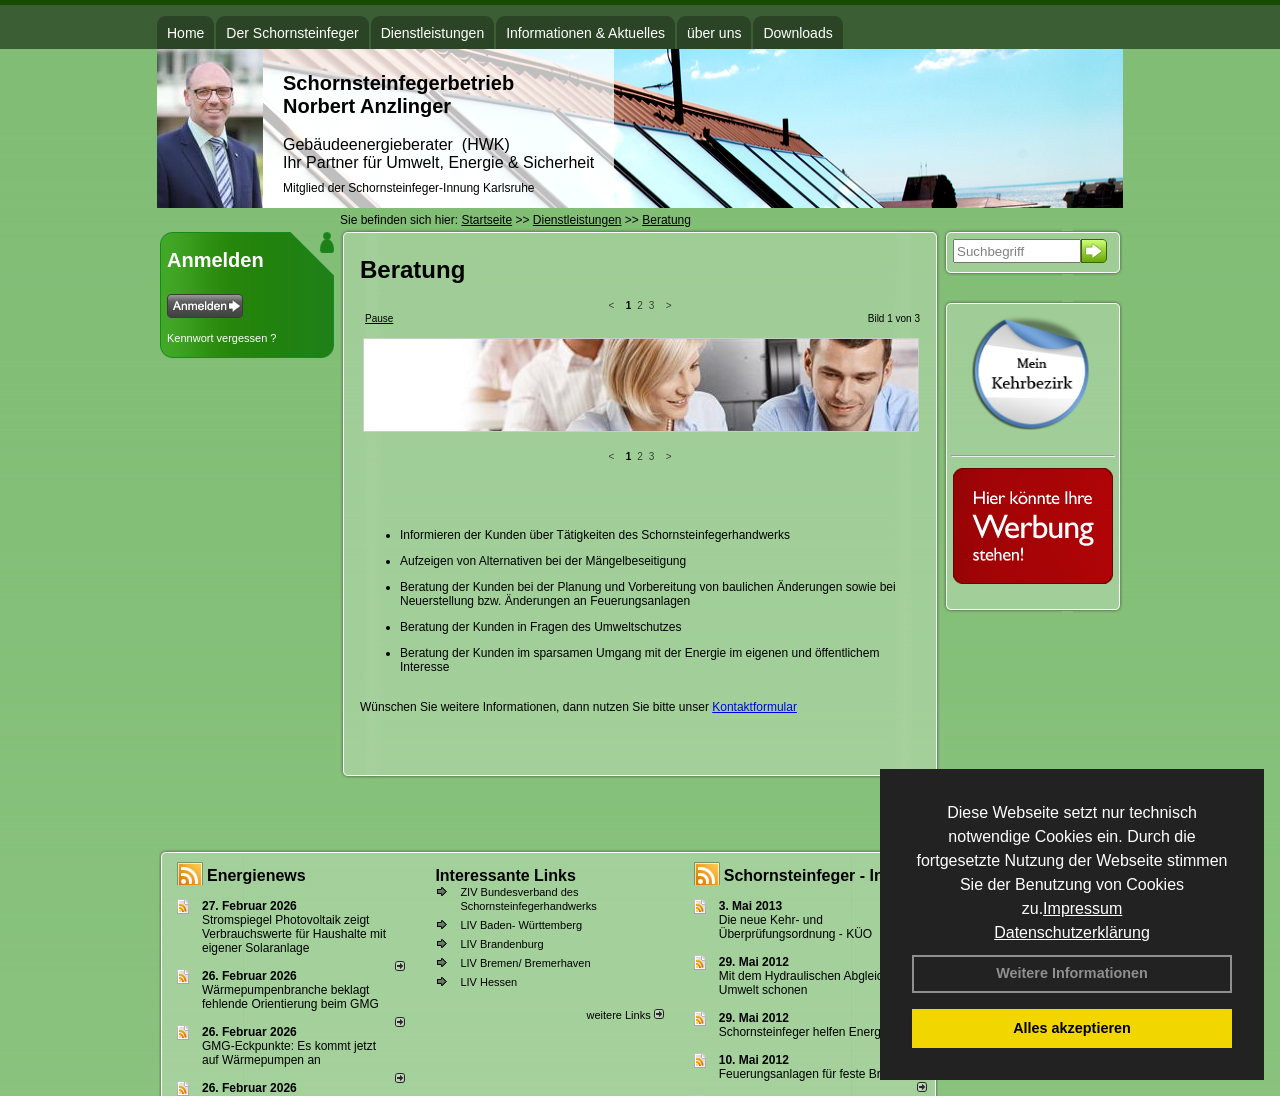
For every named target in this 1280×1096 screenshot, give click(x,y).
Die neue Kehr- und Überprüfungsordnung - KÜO (795, 927)
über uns (714, 33)
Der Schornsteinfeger (292, 33)
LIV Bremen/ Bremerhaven (525, 963)
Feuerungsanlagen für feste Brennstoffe (824, 1074)
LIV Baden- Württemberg (521, 925)
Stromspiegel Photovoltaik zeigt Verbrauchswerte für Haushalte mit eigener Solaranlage (294, 934)
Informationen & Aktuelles (585, 33)
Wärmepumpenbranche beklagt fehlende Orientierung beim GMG (290, 997)
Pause (379, 318)
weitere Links (624, 1015)
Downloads (797, 33)
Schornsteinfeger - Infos (816, 875)
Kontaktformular (754, 552)
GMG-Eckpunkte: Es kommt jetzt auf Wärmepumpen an (289, 1053)
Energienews (256, 875)
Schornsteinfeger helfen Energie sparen (824, 1032)
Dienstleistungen (433, 33)
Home (185, 33)
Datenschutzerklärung (1072, 932)
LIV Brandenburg (501, 944)
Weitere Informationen (1072, 973)
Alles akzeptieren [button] (1072, 1028)
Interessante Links (505, 875)
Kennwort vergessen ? (221, 338)
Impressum (1082, 908)
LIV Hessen (488, 982)
